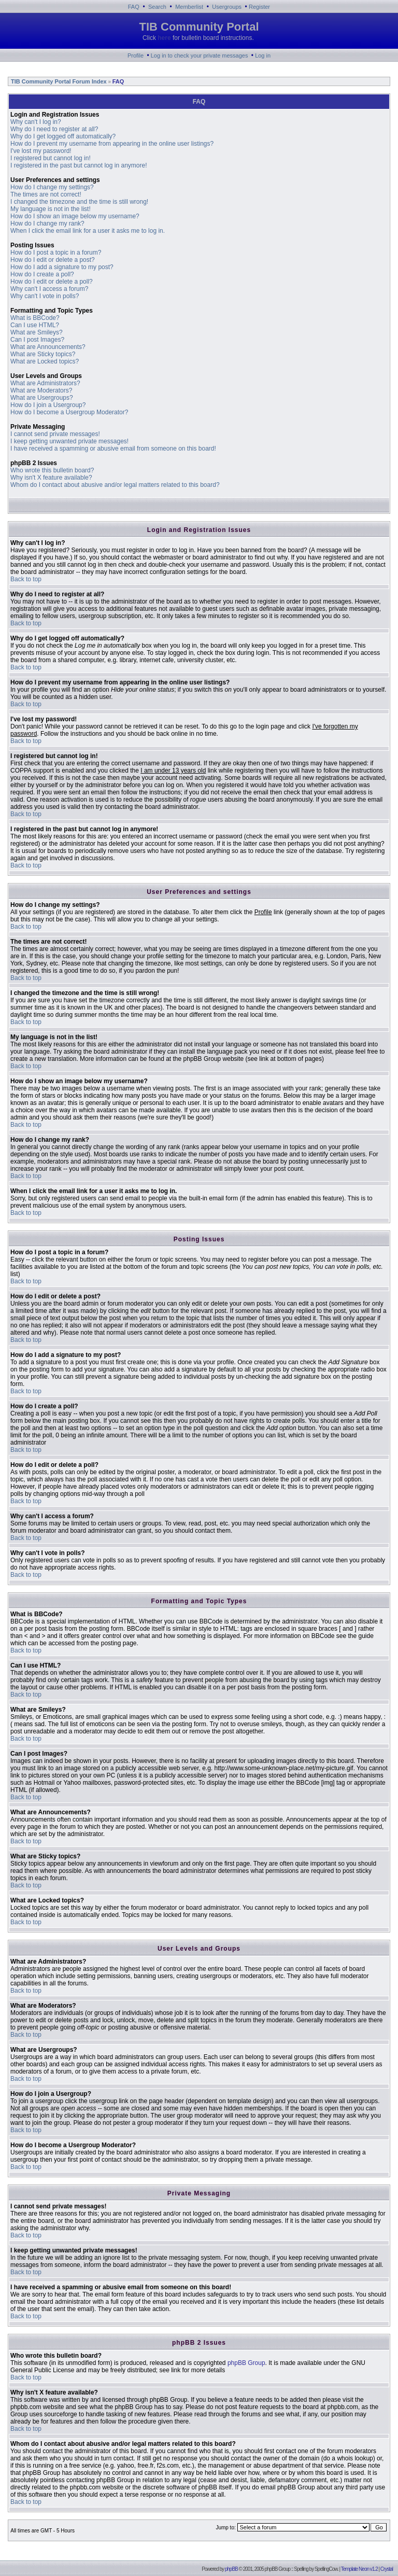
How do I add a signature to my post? (61, 267)
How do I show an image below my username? (74, 216)
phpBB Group (246, 2363)
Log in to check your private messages (199, 55)
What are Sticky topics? (42, 354)
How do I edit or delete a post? (52, 259)
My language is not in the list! (50, 209)
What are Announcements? (48, 347)
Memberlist (189, 7)
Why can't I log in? (35, 121)
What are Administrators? (45, 383)
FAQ (133, 7)
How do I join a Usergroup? (48, 405)
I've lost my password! (41, 151)
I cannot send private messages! (55, 434)
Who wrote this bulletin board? (52, 470)
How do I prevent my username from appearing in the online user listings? (112, 143)
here (164, 37)
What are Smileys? (36, 332)
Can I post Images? (37, 339)
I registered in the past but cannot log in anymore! (78, 165)
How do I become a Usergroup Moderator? (69, 412)
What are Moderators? (41, 390)
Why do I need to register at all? (54, 129)
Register (259, 7)
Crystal (386, 2569)
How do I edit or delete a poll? (51, 281)
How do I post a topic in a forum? (55, 252)
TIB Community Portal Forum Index (58, 81)
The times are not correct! (45, 194)
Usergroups (226, 7)
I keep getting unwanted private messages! (69, 441)
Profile (135, 55)
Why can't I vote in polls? (44, 296)
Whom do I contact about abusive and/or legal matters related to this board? (115, 484)
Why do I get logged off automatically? (63, 136)
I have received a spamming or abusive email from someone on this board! (113, 448)
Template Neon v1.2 (359, 2569)
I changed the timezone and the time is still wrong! (79, 201)
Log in (263, 55)
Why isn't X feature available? (51, 477)
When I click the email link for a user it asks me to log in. (87, 230)
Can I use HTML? (34, 325)
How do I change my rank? (47, 223)
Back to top (25, 579)
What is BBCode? (35, 317)
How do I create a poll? (42, 274)
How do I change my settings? (52, 187)
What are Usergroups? (41, 397)
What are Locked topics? (44, 361)
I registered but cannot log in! (50, 158)
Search (157, 7)
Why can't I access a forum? (49, 288)
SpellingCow (326, 2569)
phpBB (231, 2569)
